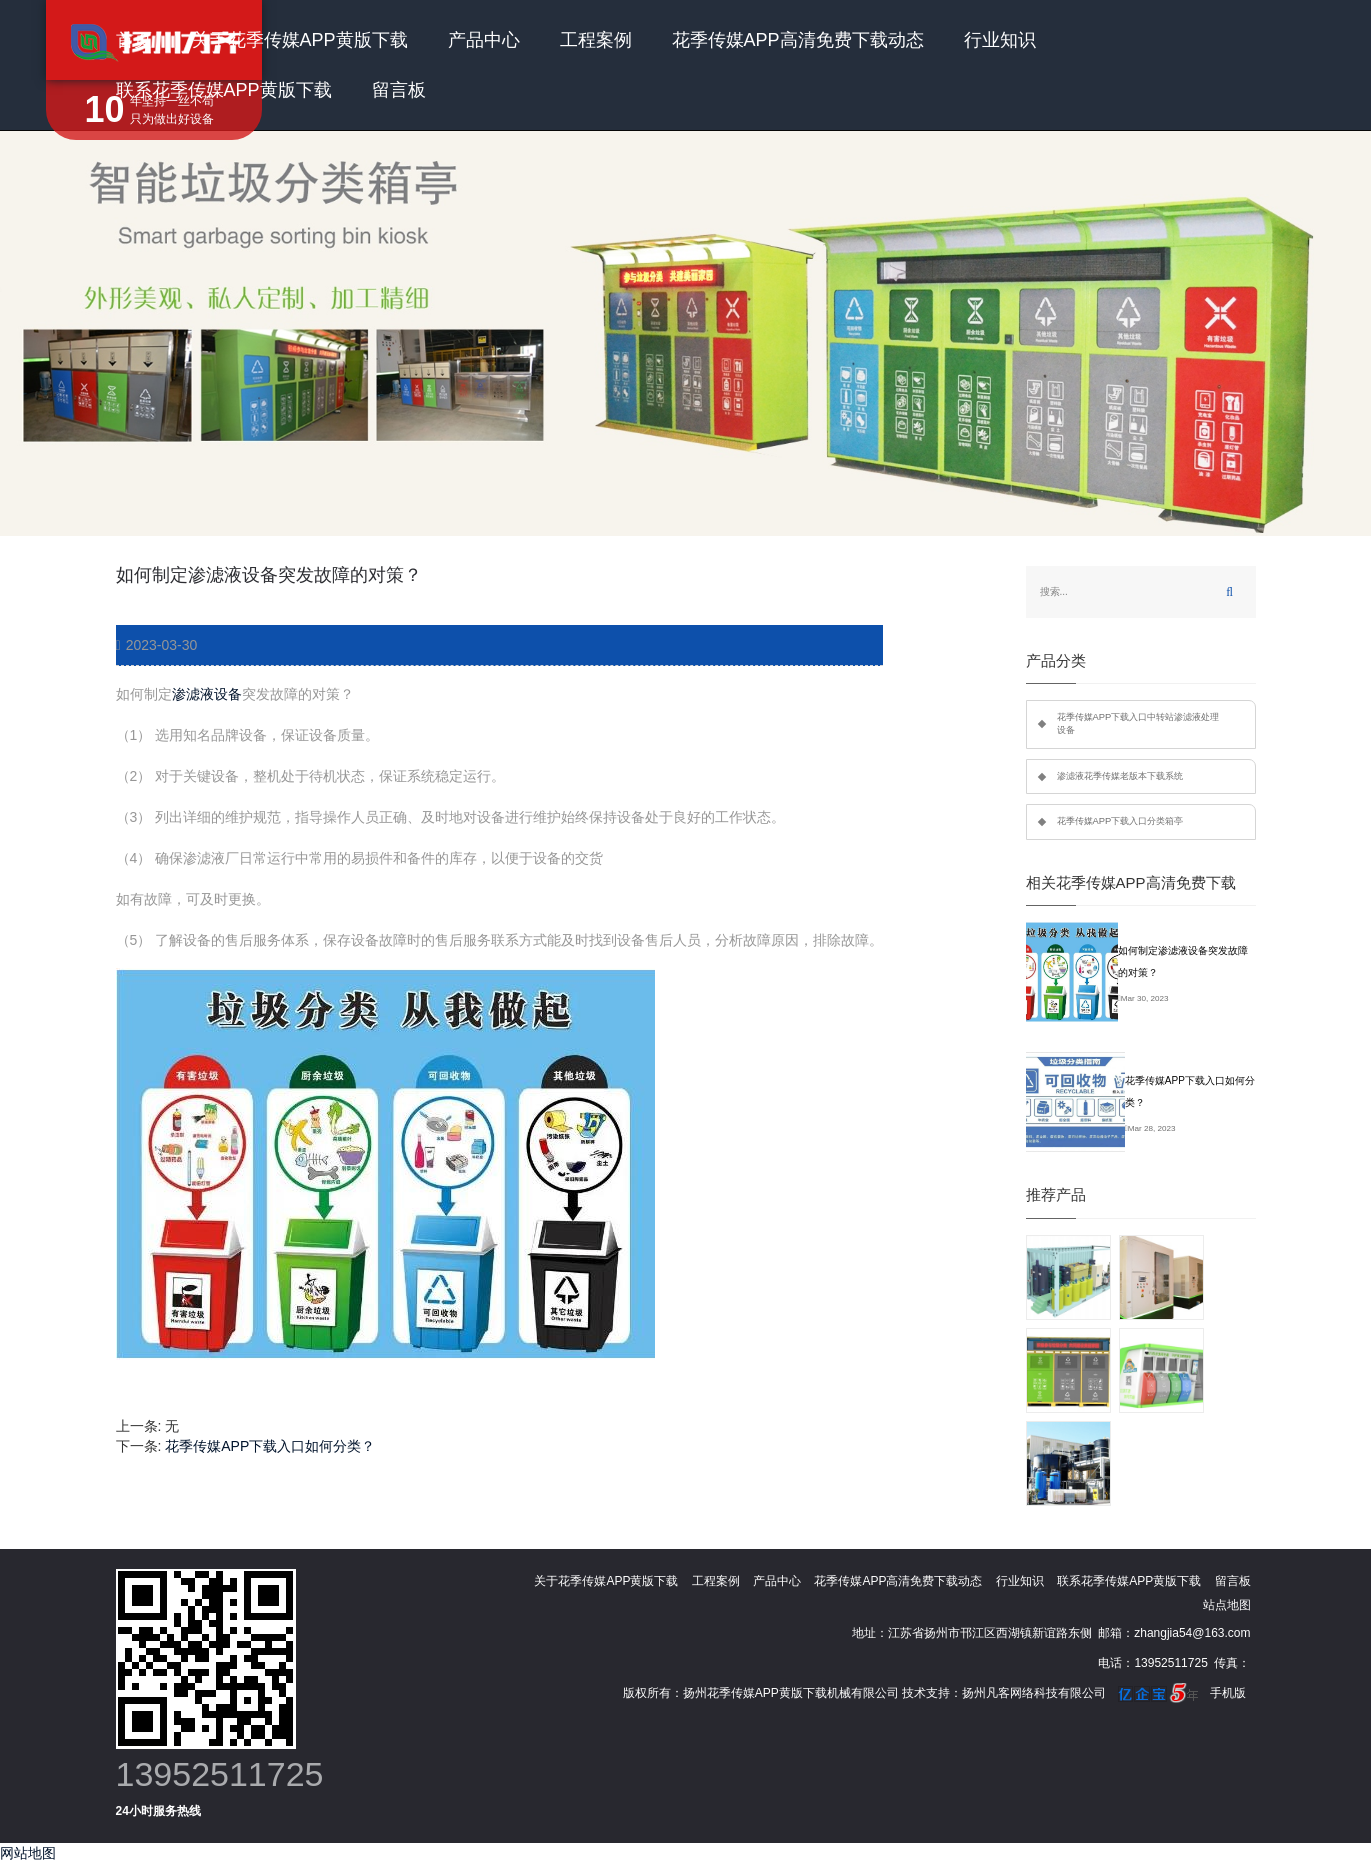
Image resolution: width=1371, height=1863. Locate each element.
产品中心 (484, 40)
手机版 (1228, 1693)
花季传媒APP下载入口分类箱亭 (1120, 821)
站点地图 (1227, 1605)
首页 (134, 40)
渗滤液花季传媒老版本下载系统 (1120, 776)
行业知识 (1000, 40)
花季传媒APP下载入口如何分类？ (270, 1446)
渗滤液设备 (207, 694)
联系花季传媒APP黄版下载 (224, 90)
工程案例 (596, 40)
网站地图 (28, 1853)
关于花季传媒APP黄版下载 (300, 40)
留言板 (399, 90)
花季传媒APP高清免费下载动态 (798, 40)
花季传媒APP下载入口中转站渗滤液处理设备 (1138, 723)
